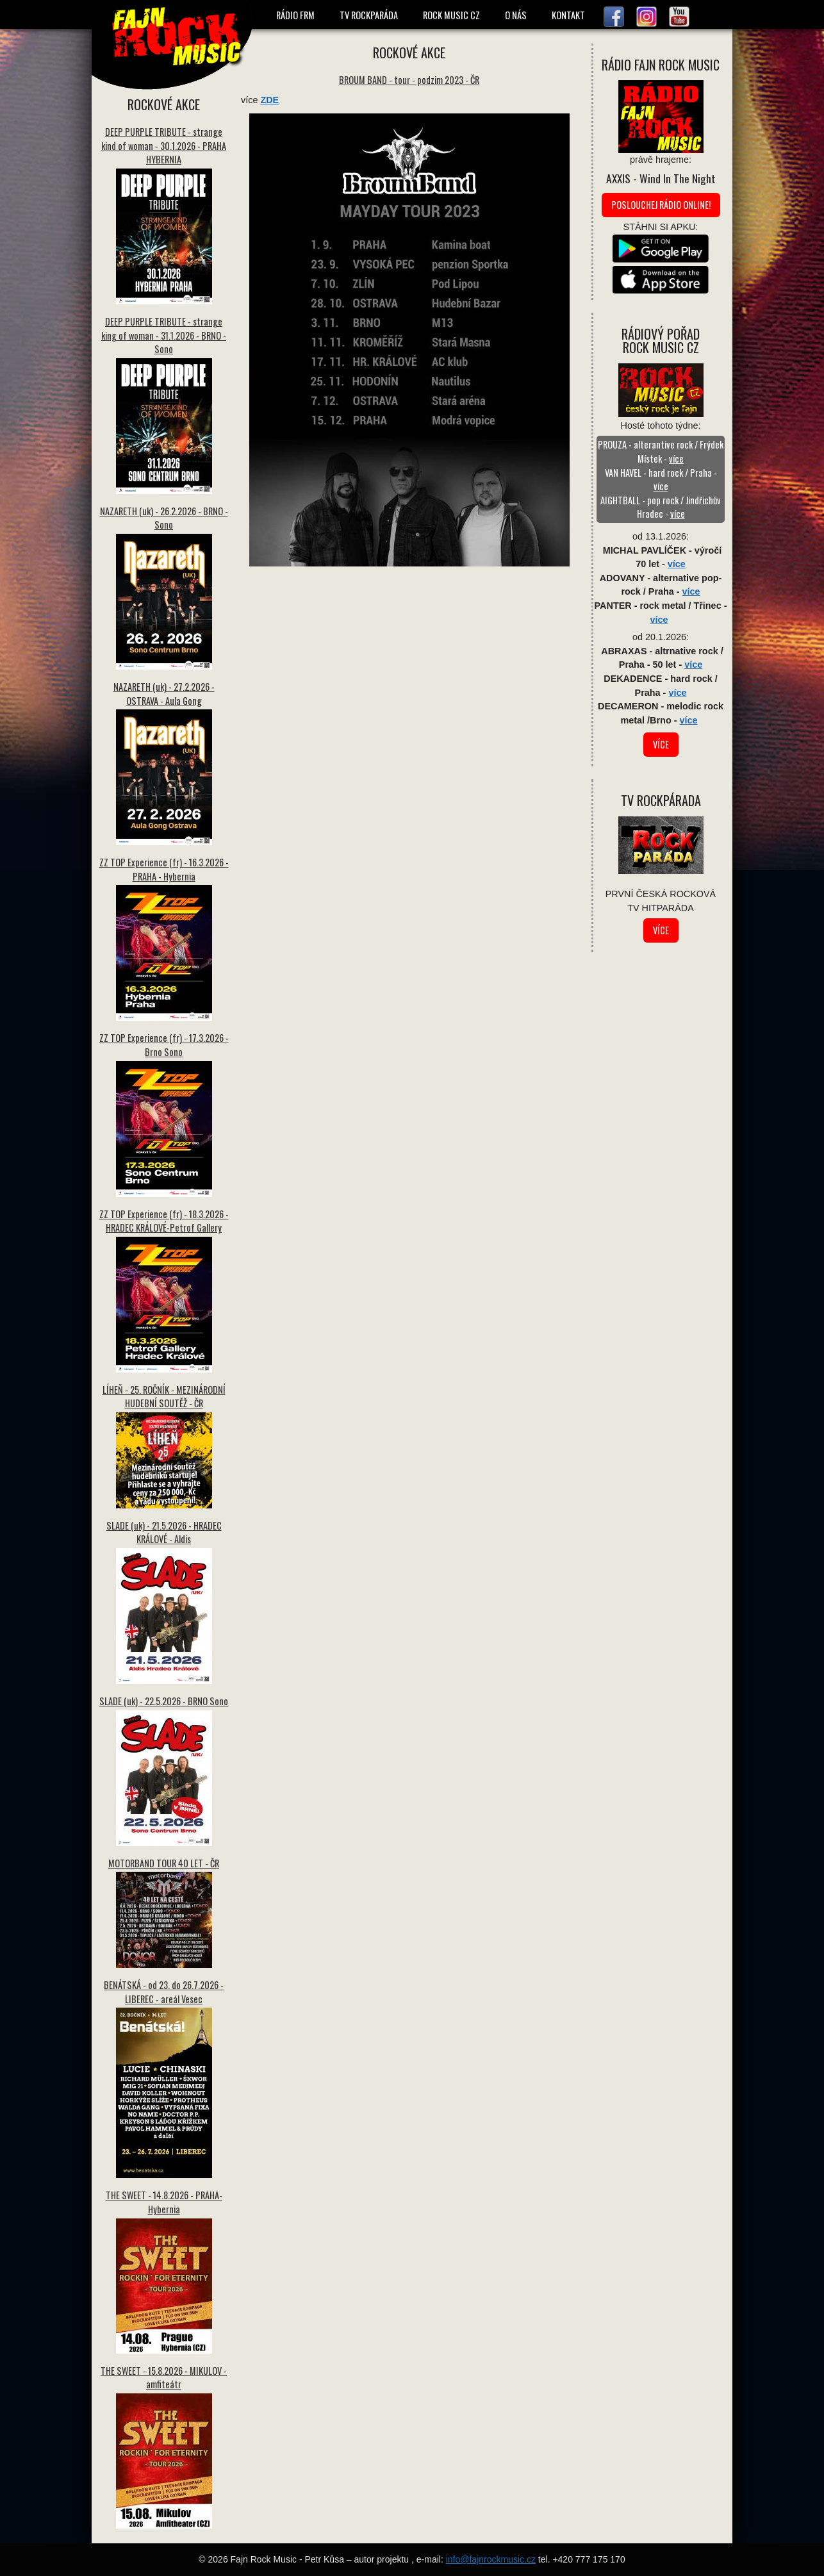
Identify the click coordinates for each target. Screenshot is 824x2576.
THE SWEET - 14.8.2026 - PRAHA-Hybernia (164, 2202)
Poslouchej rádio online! (661, 204)
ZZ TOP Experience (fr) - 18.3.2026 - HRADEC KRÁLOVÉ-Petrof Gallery (164, 1221)
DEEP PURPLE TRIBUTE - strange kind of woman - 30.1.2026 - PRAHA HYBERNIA (163, 145)
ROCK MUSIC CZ (451, 15)
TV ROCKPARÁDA (369, 15)
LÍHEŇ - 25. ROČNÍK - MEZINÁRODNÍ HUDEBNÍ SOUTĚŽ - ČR (164, 1396)
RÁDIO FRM (295, 15)
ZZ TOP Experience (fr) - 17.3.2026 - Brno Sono (164, 1045)
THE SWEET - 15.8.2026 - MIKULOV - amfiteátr (164, 2377)
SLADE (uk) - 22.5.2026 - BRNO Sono (163, 1701)
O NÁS (516, 15)
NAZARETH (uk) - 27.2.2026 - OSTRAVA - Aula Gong (164, 693)
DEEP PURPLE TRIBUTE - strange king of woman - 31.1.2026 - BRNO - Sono (163, 335)
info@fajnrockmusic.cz (491, 2559)
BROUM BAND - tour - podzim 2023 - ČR (409, 80)
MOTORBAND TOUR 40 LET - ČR (163, 1863)
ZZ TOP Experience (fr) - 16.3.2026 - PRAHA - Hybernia (164, 869)
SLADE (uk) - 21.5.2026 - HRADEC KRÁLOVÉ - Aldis (164, 1532)
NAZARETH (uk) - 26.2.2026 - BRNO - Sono (164, 518)
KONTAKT (568, 15)
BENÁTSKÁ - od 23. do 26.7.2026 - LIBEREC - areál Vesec (164, 1992)
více (676, 458)
